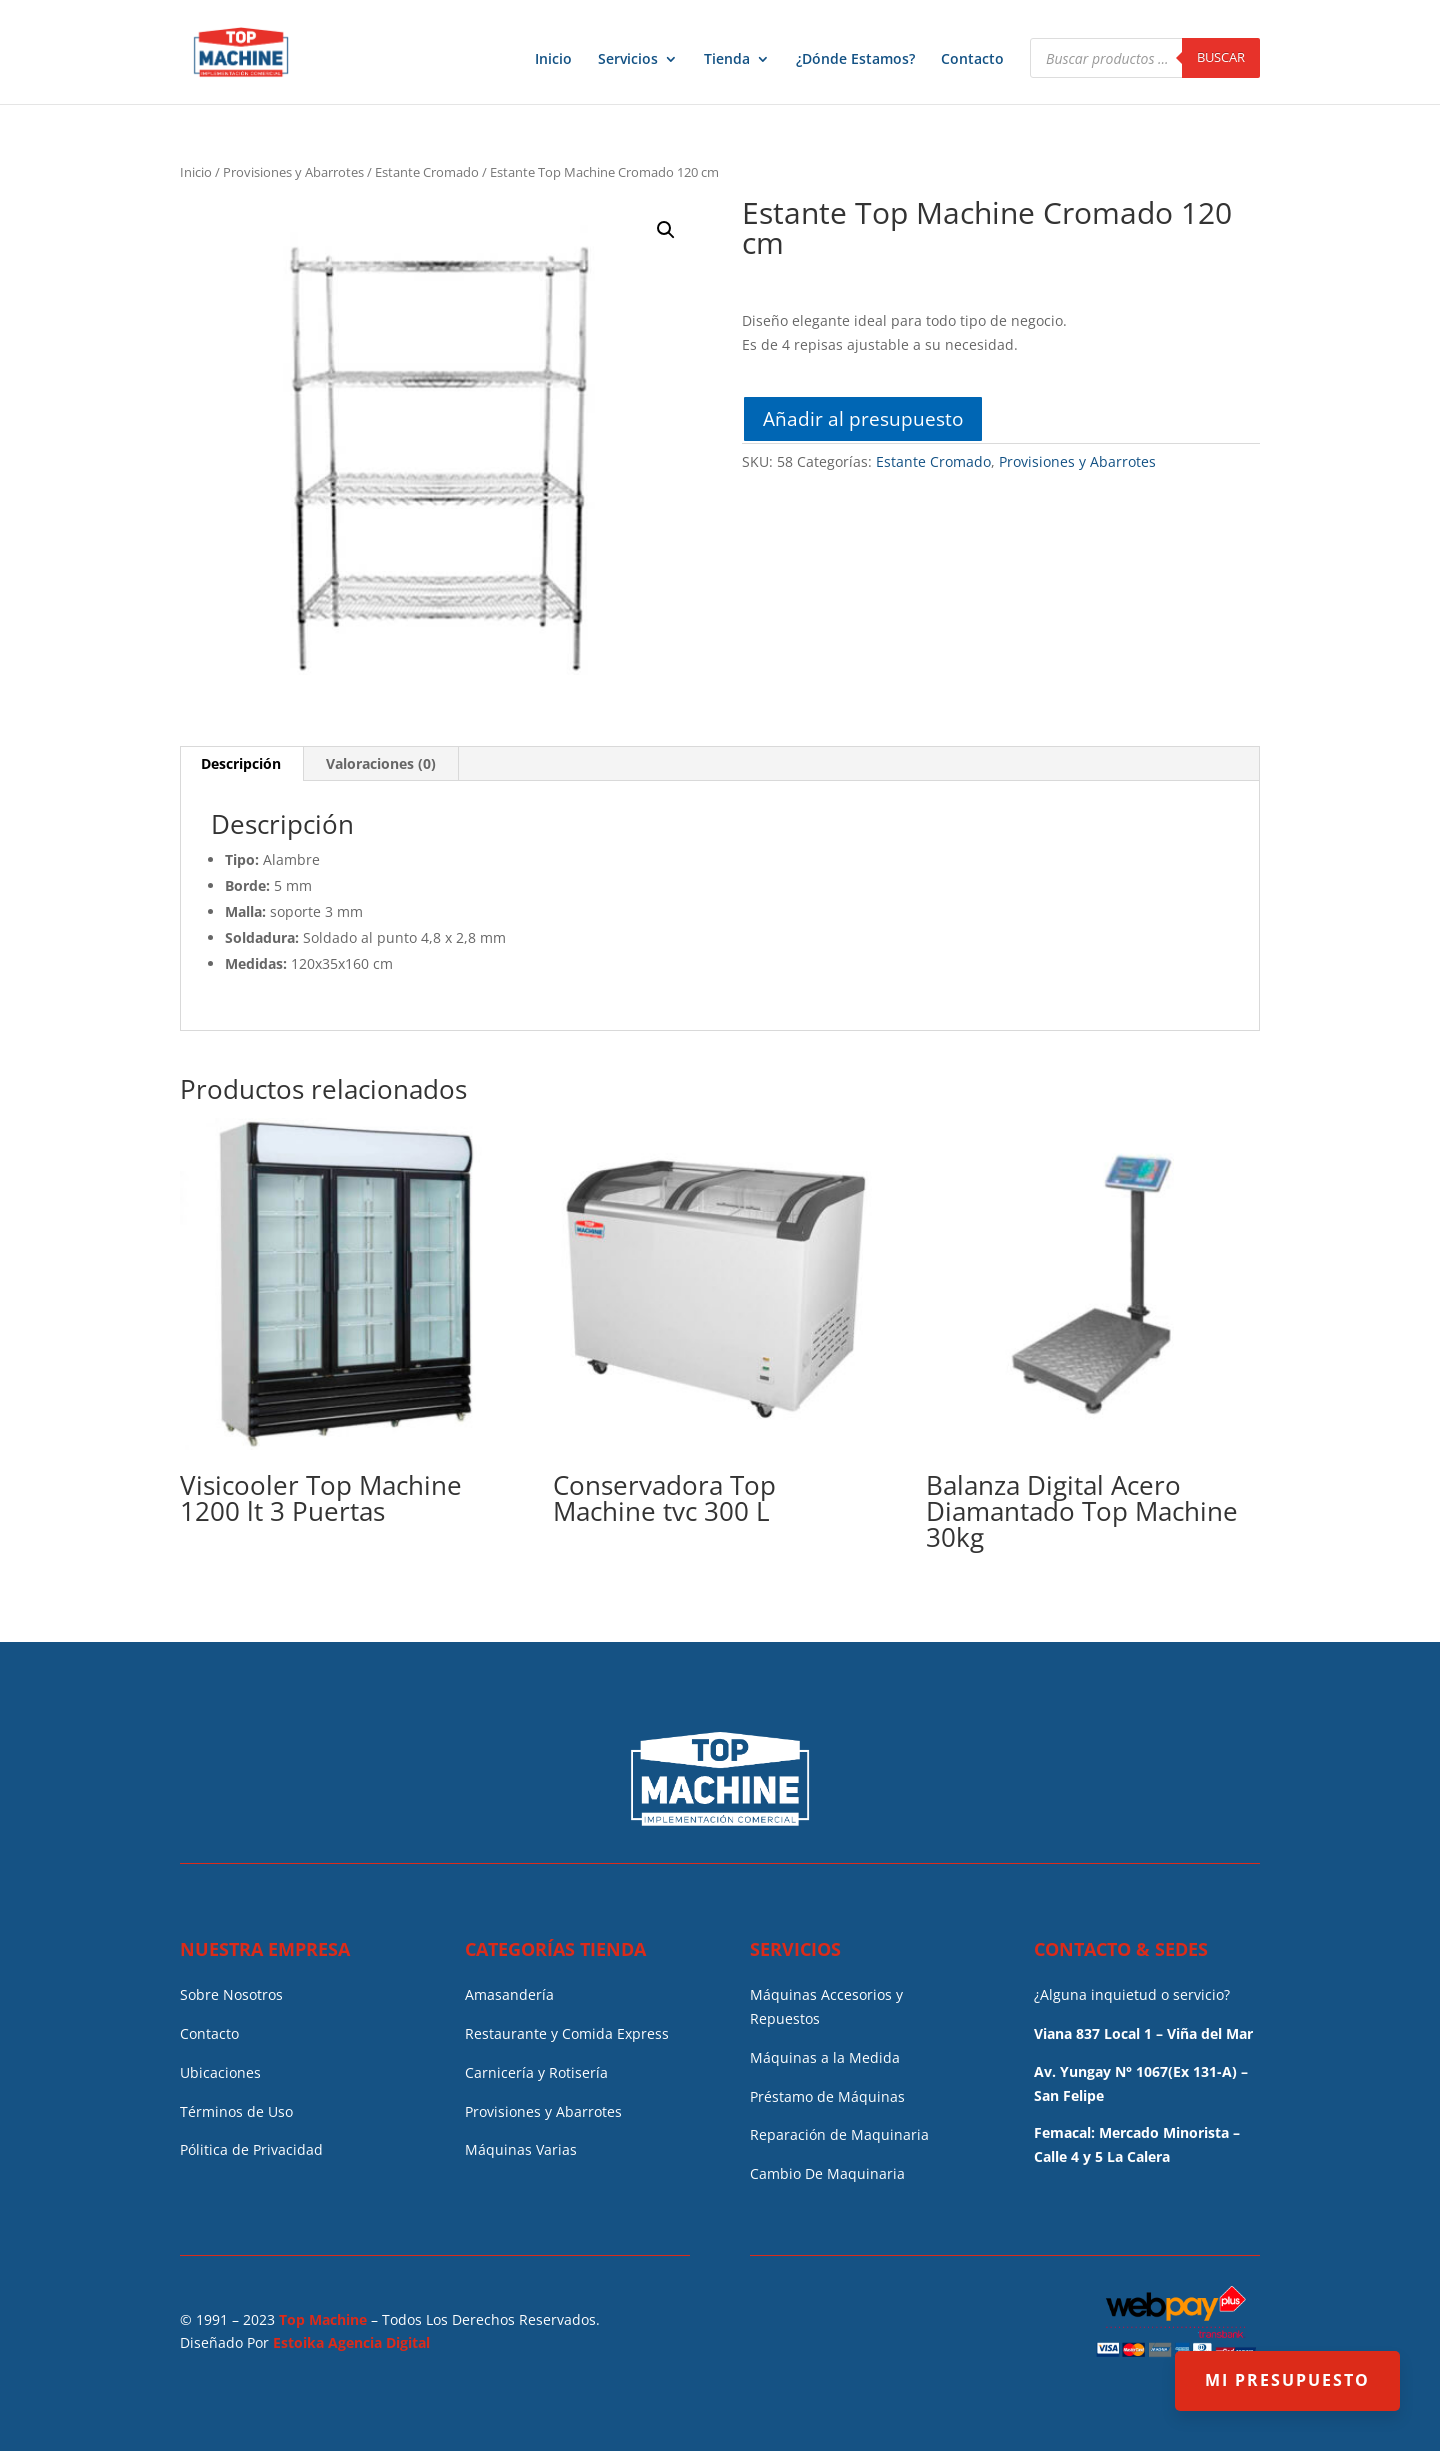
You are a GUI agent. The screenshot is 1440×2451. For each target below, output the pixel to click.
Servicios (628, 60)
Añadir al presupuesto (863, 418)
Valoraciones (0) (381, 763)
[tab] (241, 764)
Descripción (241, 763)
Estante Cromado (427, 172)
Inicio (553, 60)
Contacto (972, 60)
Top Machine (323, 2319)
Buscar (1221, 57)
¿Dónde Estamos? (855, 60)
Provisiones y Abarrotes (293, 172)
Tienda (727, 60)
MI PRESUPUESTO (1287, 2380)
